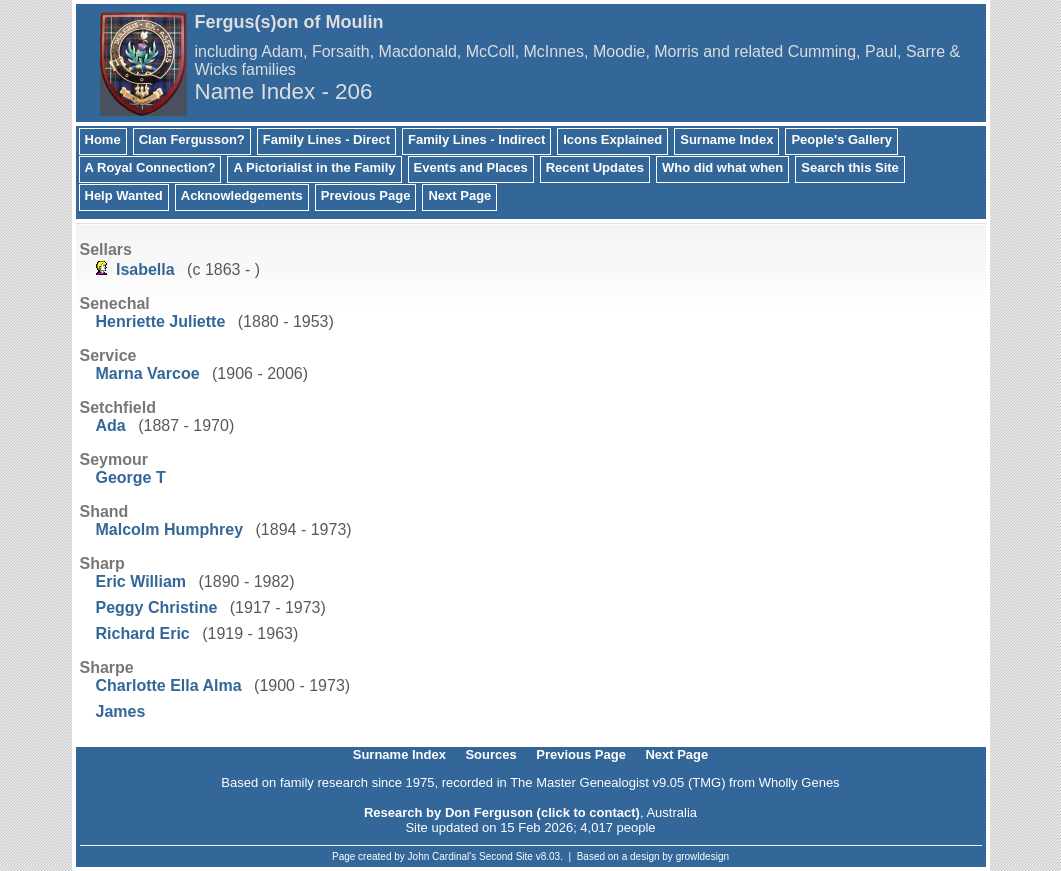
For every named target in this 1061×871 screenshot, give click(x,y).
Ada (111, 425)
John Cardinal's (442, 856)
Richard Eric (143, 633)
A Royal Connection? (150, 167)
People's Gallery (841, 139)
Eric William (141, 581)
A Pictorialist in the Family (314, 167)
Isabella (145, 269)
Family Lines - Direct (326, 139)
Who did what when (722, 167)
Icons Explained (612, 139)
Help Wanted (124, 195)
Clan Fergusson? (192, 139)
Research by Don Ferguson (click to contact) (502, 812)
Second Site (506, 856)
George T (131, 477)
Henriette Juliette (161, 321)
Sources (490, 754)
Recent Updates (595, 167)
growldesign (702, 856)
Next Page (459, 195)
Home (103, 139)
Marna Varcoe (148, 373)
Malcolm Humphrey (170, 529)
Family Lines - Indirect (476, 139)
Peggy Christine (157, 607)
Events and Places (471, 167)
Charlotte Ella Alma (169, 685)
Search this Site (850, 167)
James (121, 711)
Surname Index (726, 139)
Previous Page (366, 195)
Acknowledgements (242, 195)
